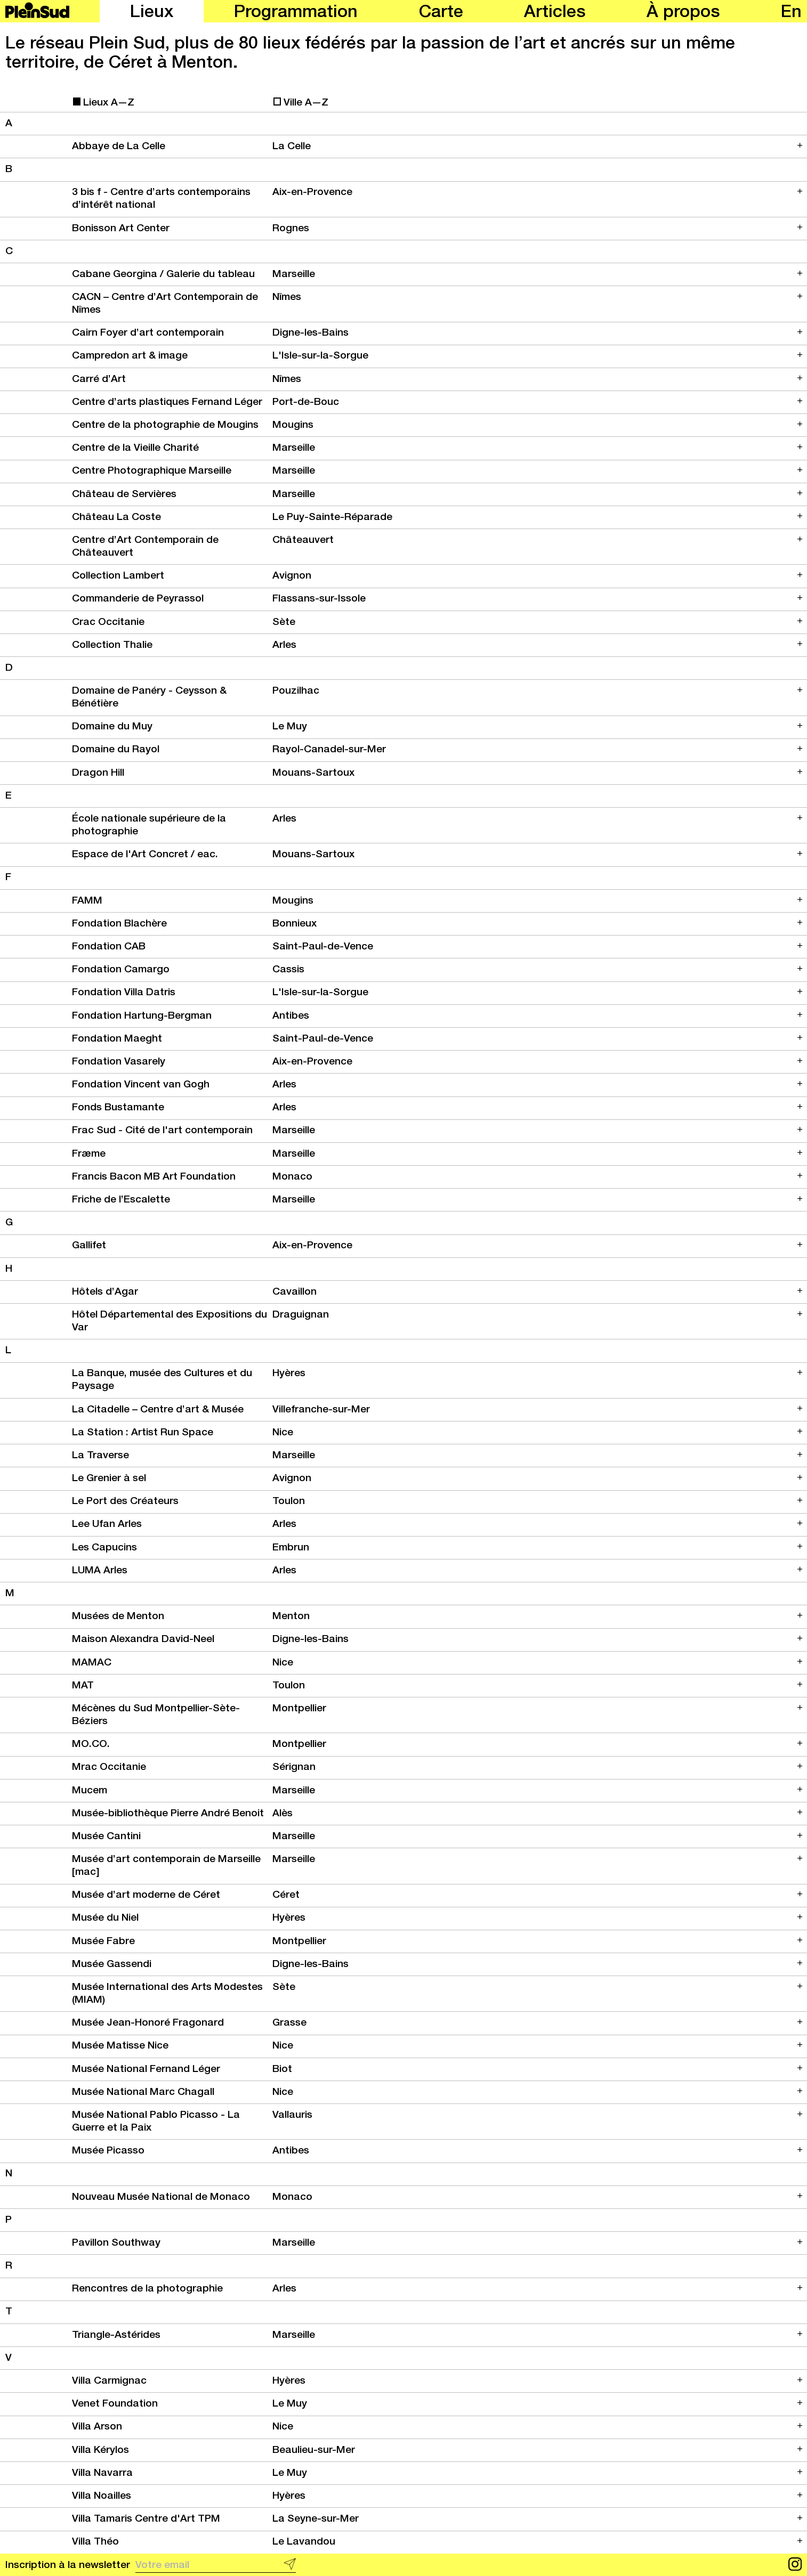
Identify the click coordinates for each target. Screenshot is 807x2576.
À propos (683, 13)
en (791, 13)
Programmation (296, 13)
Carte (441, 13)
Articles (555, 13)
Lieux (151, 13)
